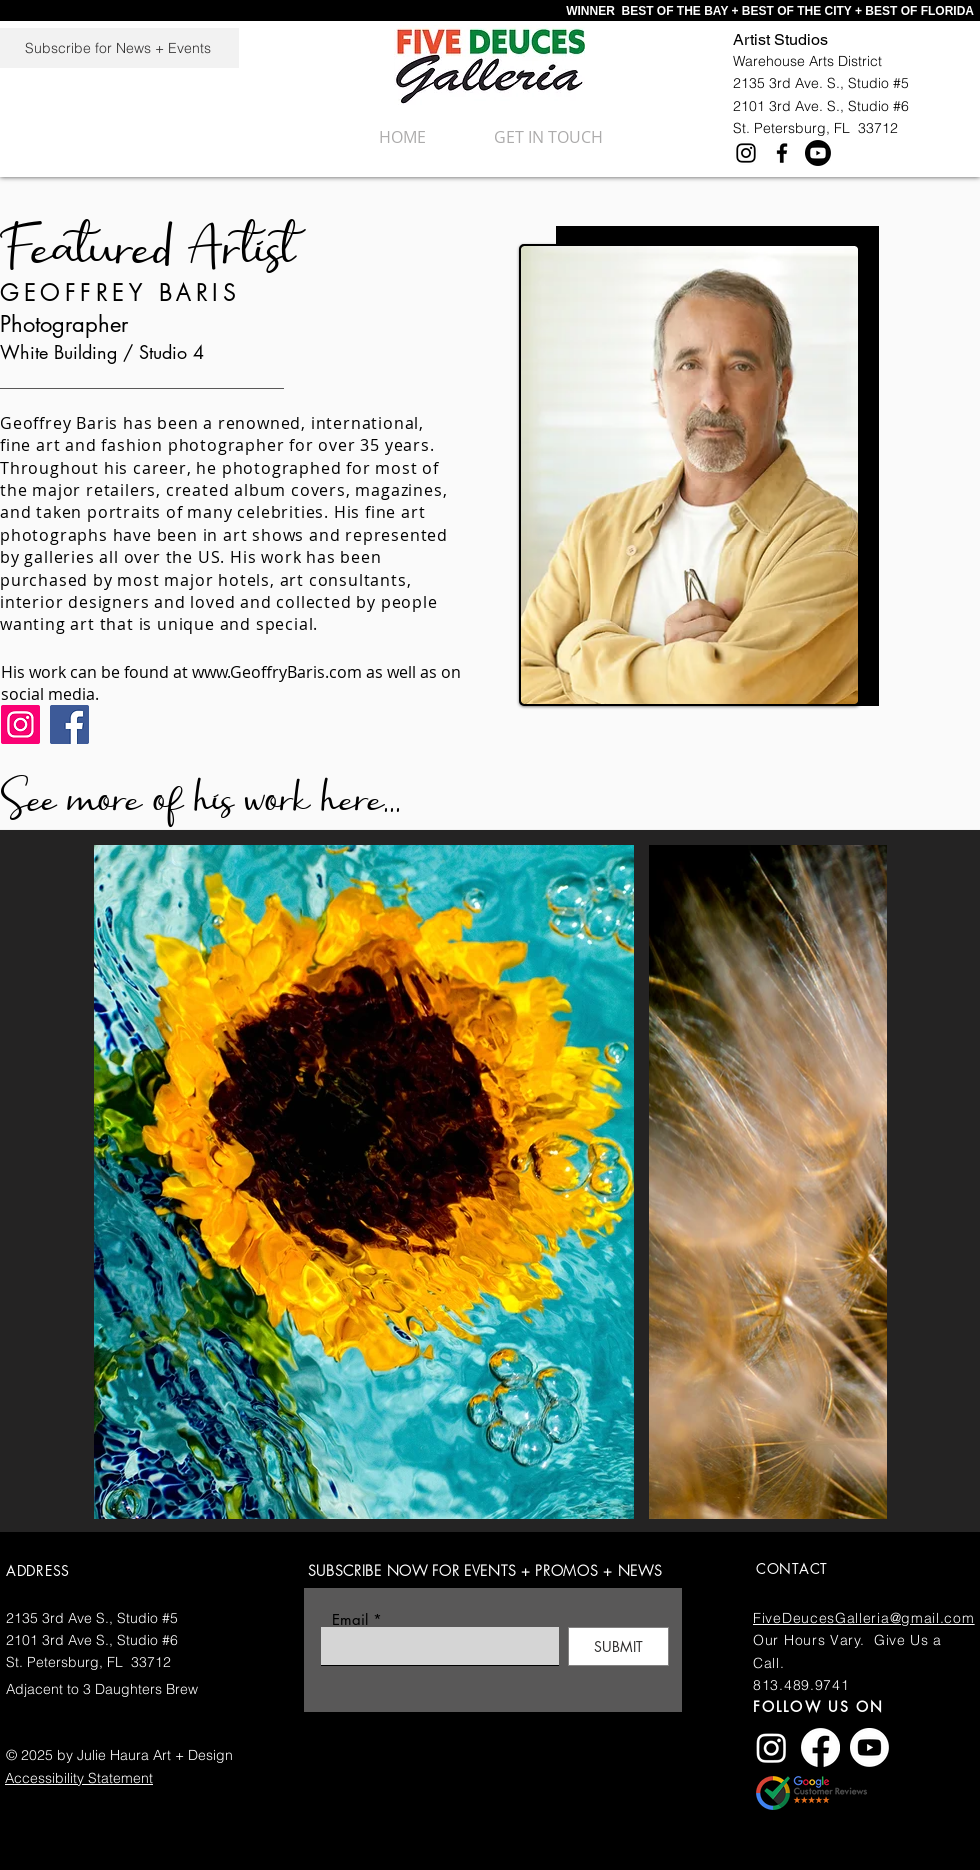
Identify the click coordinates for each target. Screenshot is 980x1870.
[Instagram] (746, 153)
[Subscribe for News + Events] (119, 48)
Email (350, 1619)
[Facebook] (782, 153)
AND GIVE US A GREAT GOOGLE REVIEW (920, 1796)
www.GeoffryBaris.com (277, 672)
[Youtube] (818, 153)
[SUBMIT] (618, 1646)
